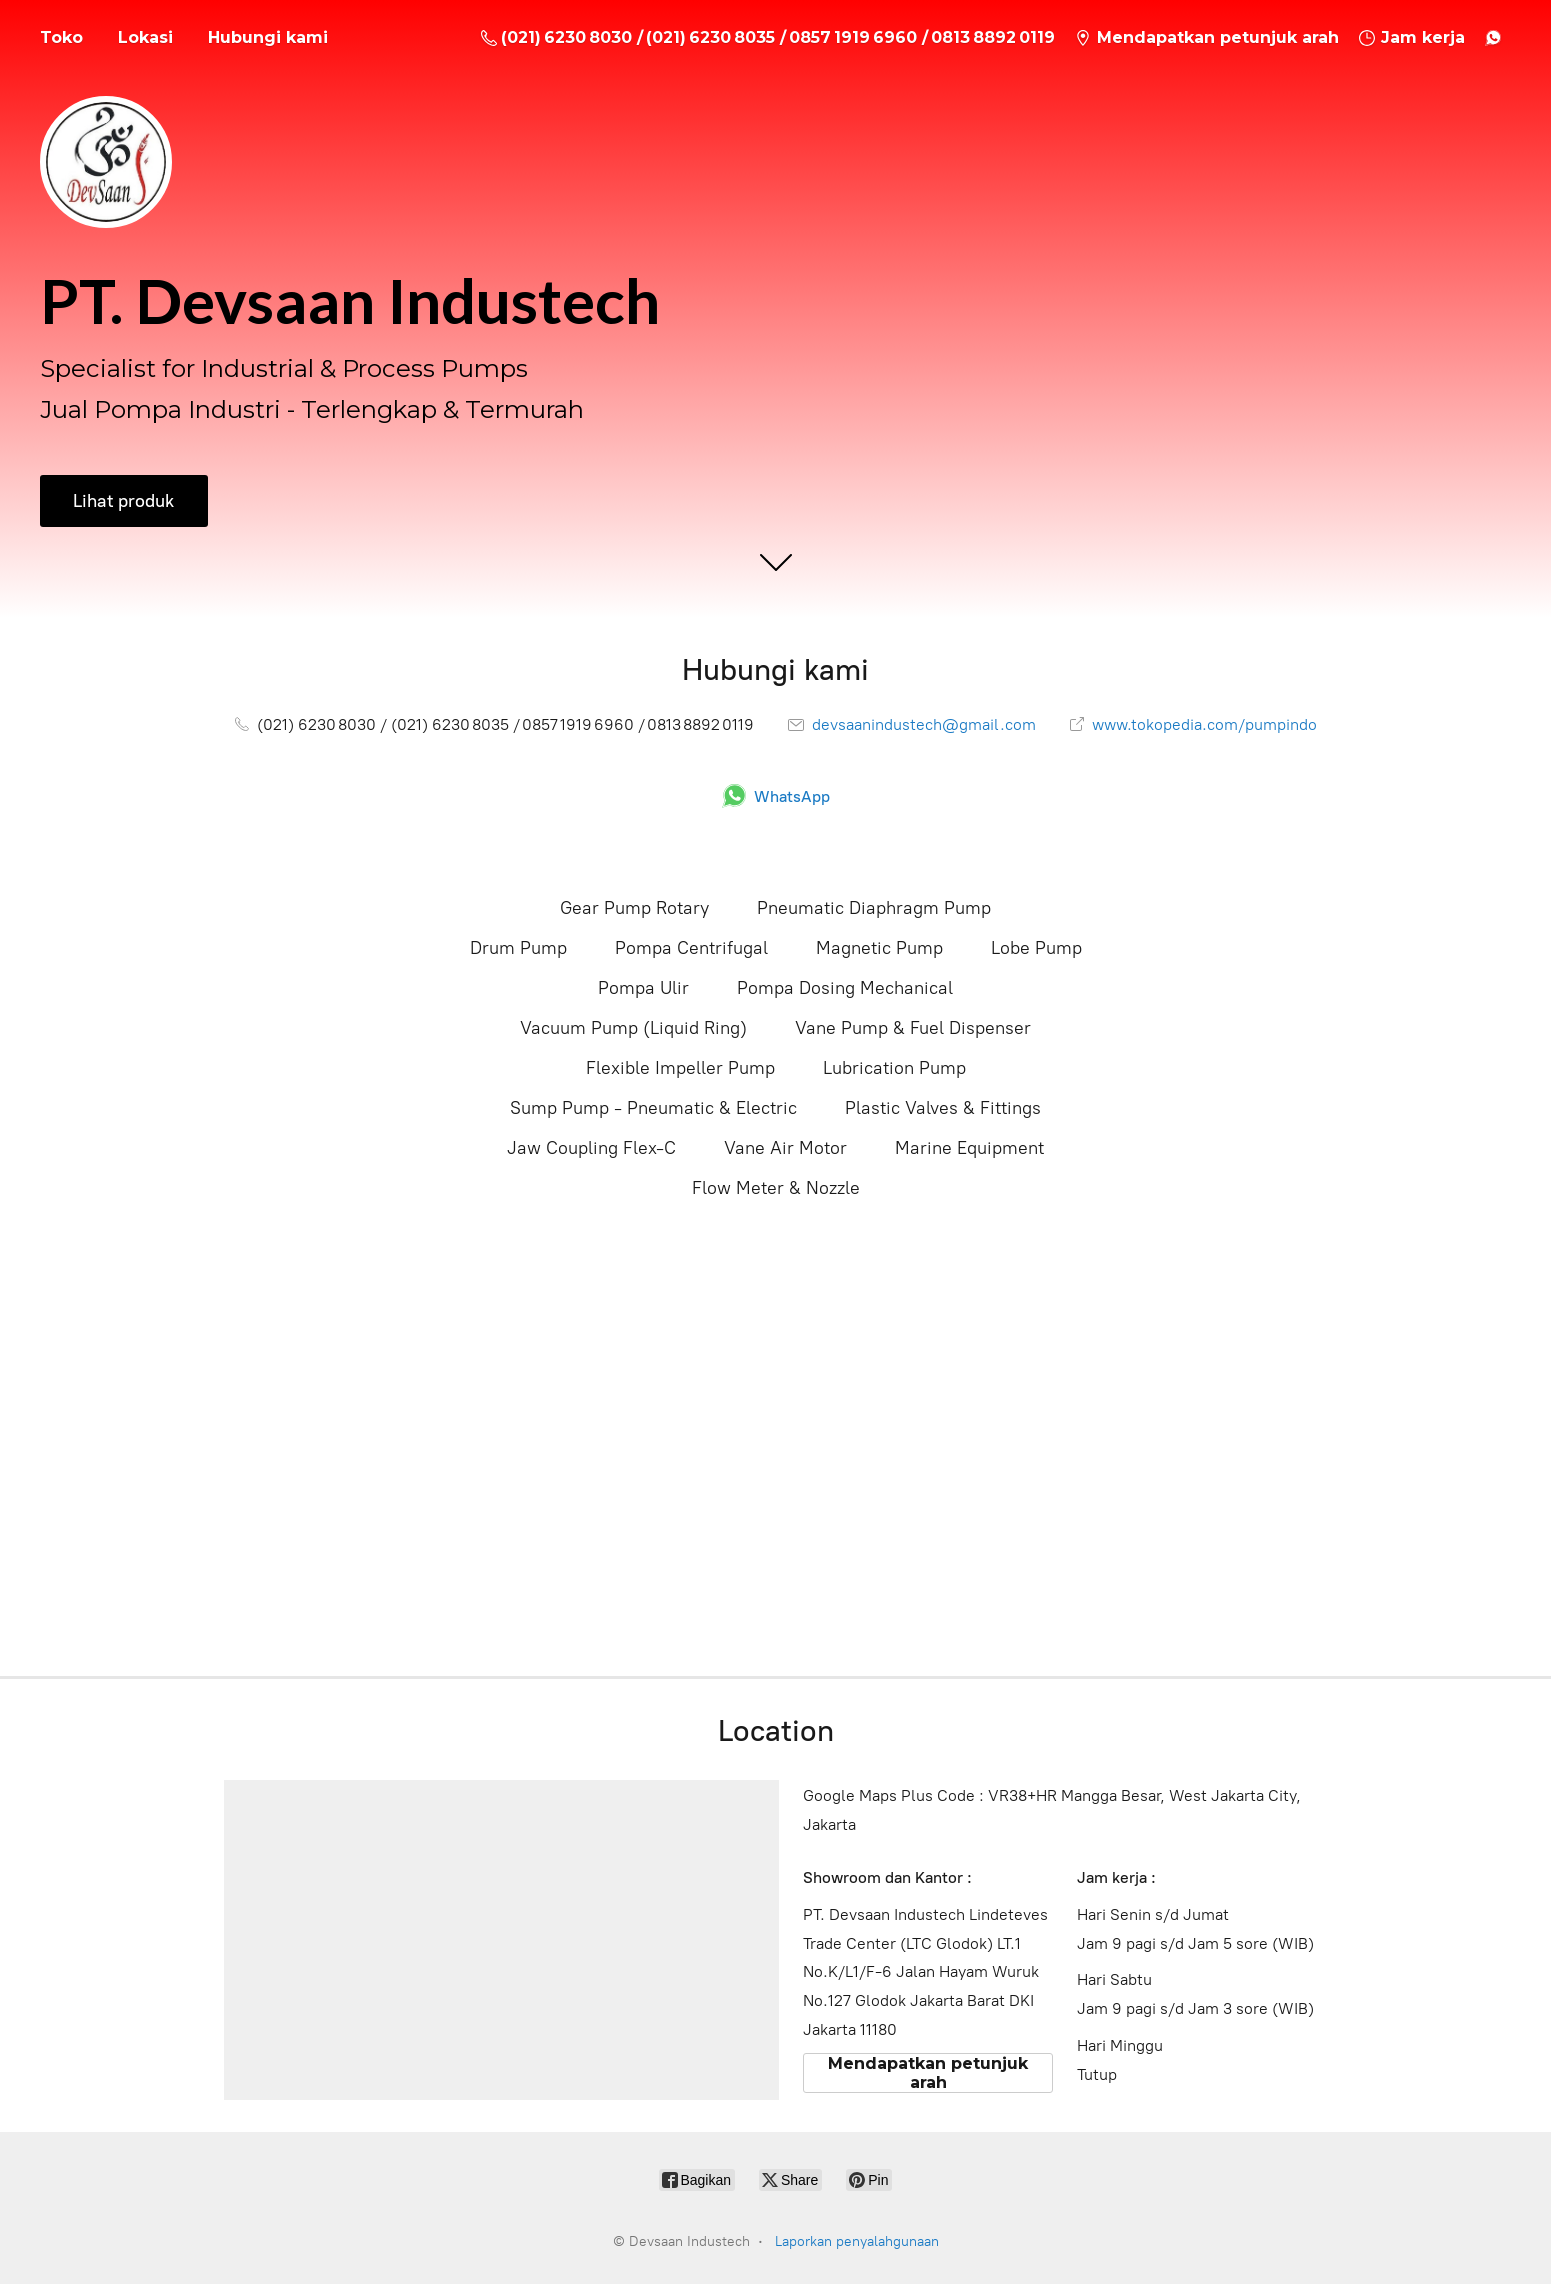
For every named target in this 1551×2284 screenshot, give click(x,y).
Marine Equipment (969, 1148)
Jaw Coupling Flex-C (591, 1148)
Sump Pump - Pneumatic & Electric (653, 1108)
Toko (61, 37)
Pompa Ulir (643, 988)
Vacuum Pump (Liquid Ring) (633, 1028)
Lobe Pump (1036, 948)
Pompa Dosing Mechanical (845, 988)
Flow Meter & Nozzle (776, 1188)
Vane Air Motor (785, 1148)
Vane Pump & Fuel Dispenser (913, 1028)
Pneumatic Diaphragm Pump (874, 908)
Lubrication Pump (894, 1068)
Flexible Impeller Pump (680, 1068)
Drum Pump (518, 948)
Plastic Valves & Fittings (943, 1108)
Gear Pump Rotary (634, 908)
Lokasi (145, 37)
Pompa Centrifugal (691, 948)
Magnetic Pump (879, 948)
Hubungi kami (268, 37)
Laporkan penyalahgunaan (857, 2241)
